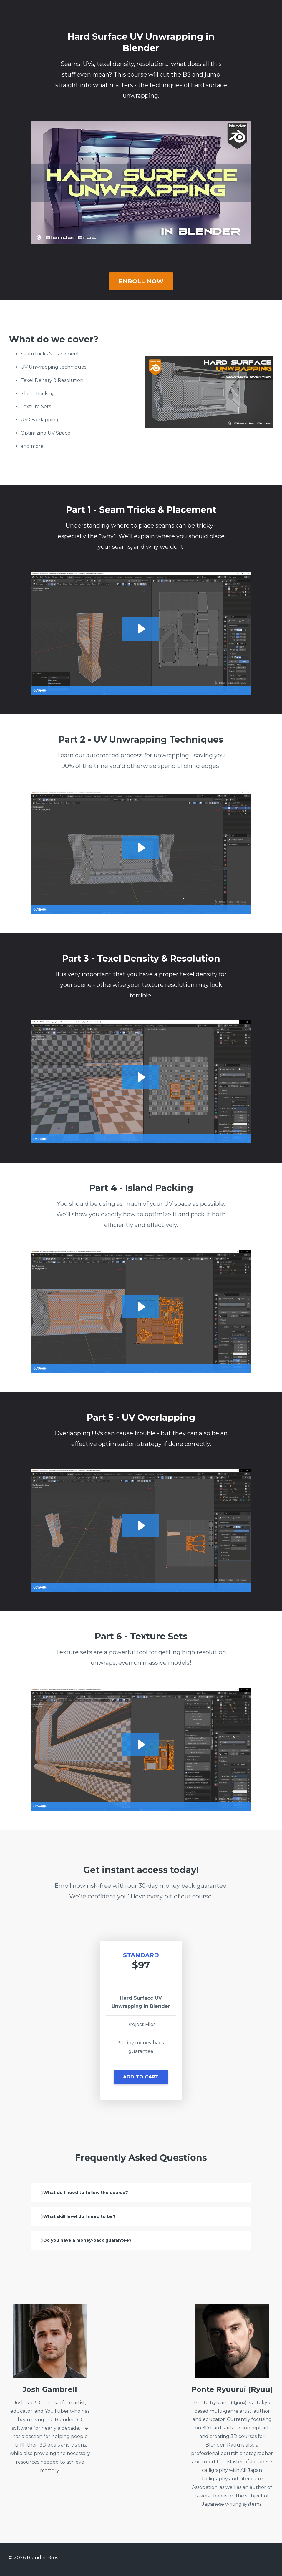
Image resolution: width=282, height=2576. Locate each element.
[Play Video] (37, 690)
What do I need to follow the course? (99, 2193)
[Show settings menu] (233, 690)
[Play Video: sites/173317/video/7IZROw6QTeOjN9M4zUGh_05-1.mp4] (140, 1525)
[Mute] (221, 690)
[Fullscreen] (245, 690)
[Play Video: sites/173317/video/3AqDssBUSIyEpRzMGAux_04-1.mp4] (140, 1306)
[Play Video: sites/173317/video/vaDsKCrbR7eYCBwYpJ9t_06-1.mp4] (140, 1744)
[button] (141, 2079)
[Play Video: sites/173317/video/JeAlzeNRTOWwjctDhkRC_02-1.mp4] (140, 847)
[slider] (135, 690)
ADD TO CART (141, 2077)
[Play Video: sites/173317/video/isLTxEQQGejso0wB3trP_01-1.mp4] (140, 628)
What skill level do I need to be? (93, 2218)
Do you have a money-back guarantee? (102, 2243)
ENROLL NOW (141, 281)
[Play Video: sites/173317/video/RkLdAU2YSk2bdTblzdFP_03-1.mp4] (140, 1077)
